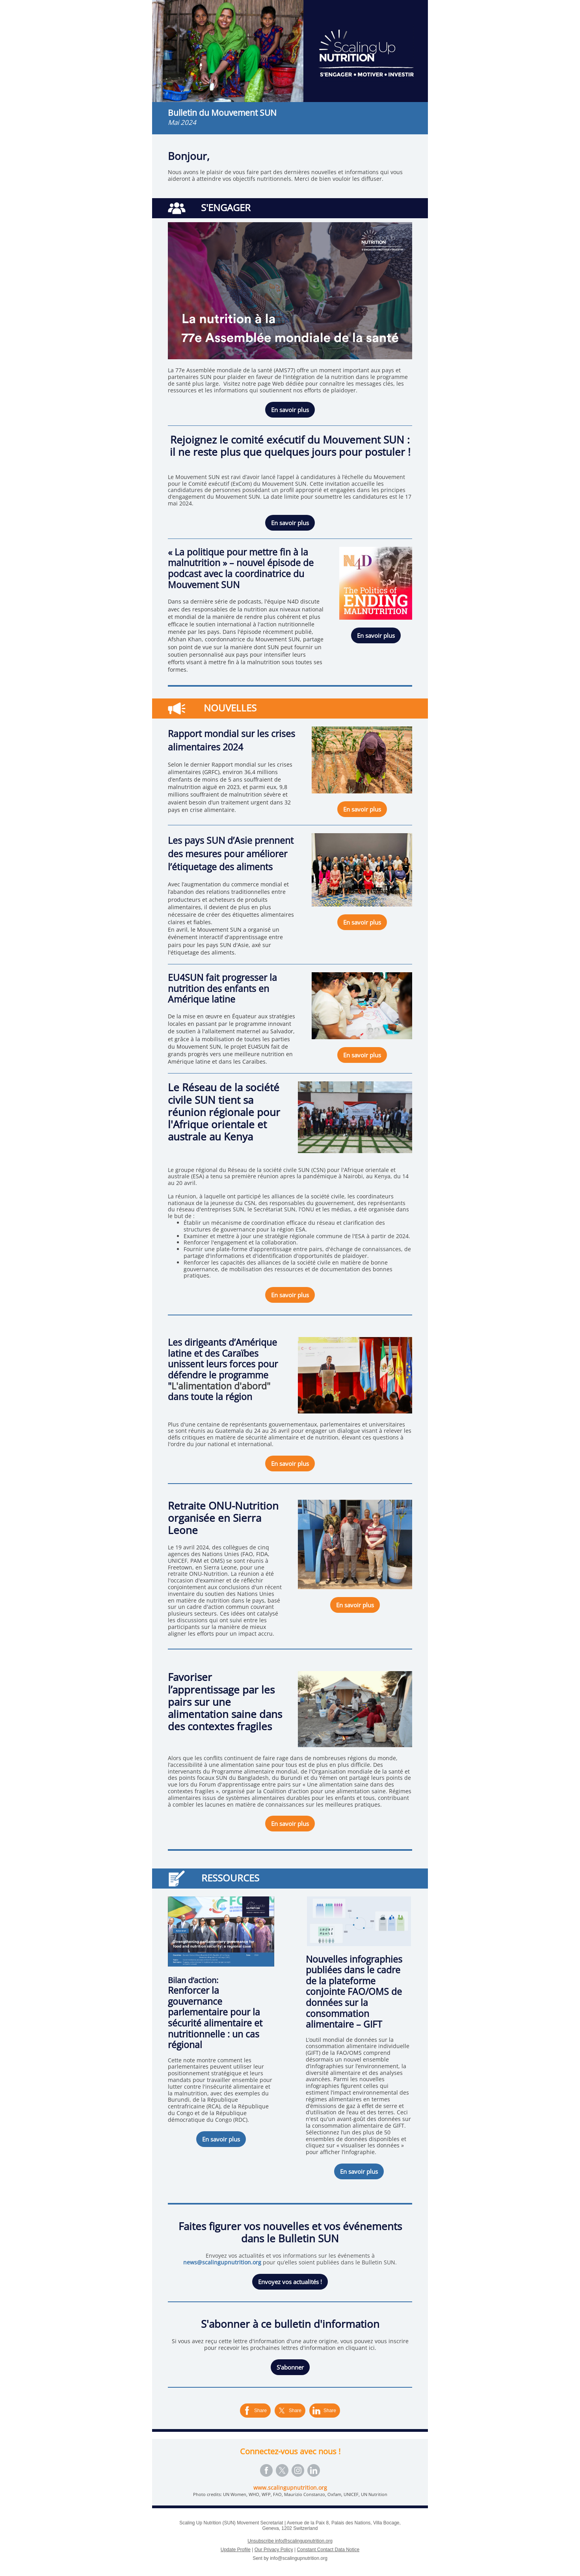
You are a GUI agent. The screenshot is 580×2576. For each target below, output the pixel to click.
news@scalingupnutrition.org (222, 2262)
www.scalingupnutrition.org (290, 2487)
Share (260, 2410)
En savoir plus (290, 410)
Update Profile (236, 2549)
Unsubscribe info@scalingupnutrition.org (290, 2541)
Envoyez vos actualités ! (290, 2282)
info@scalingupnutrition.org (298, 2558)
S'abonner (290, 2367)
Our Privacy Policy (274, 2549)
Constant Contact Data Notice (328, 2549)
